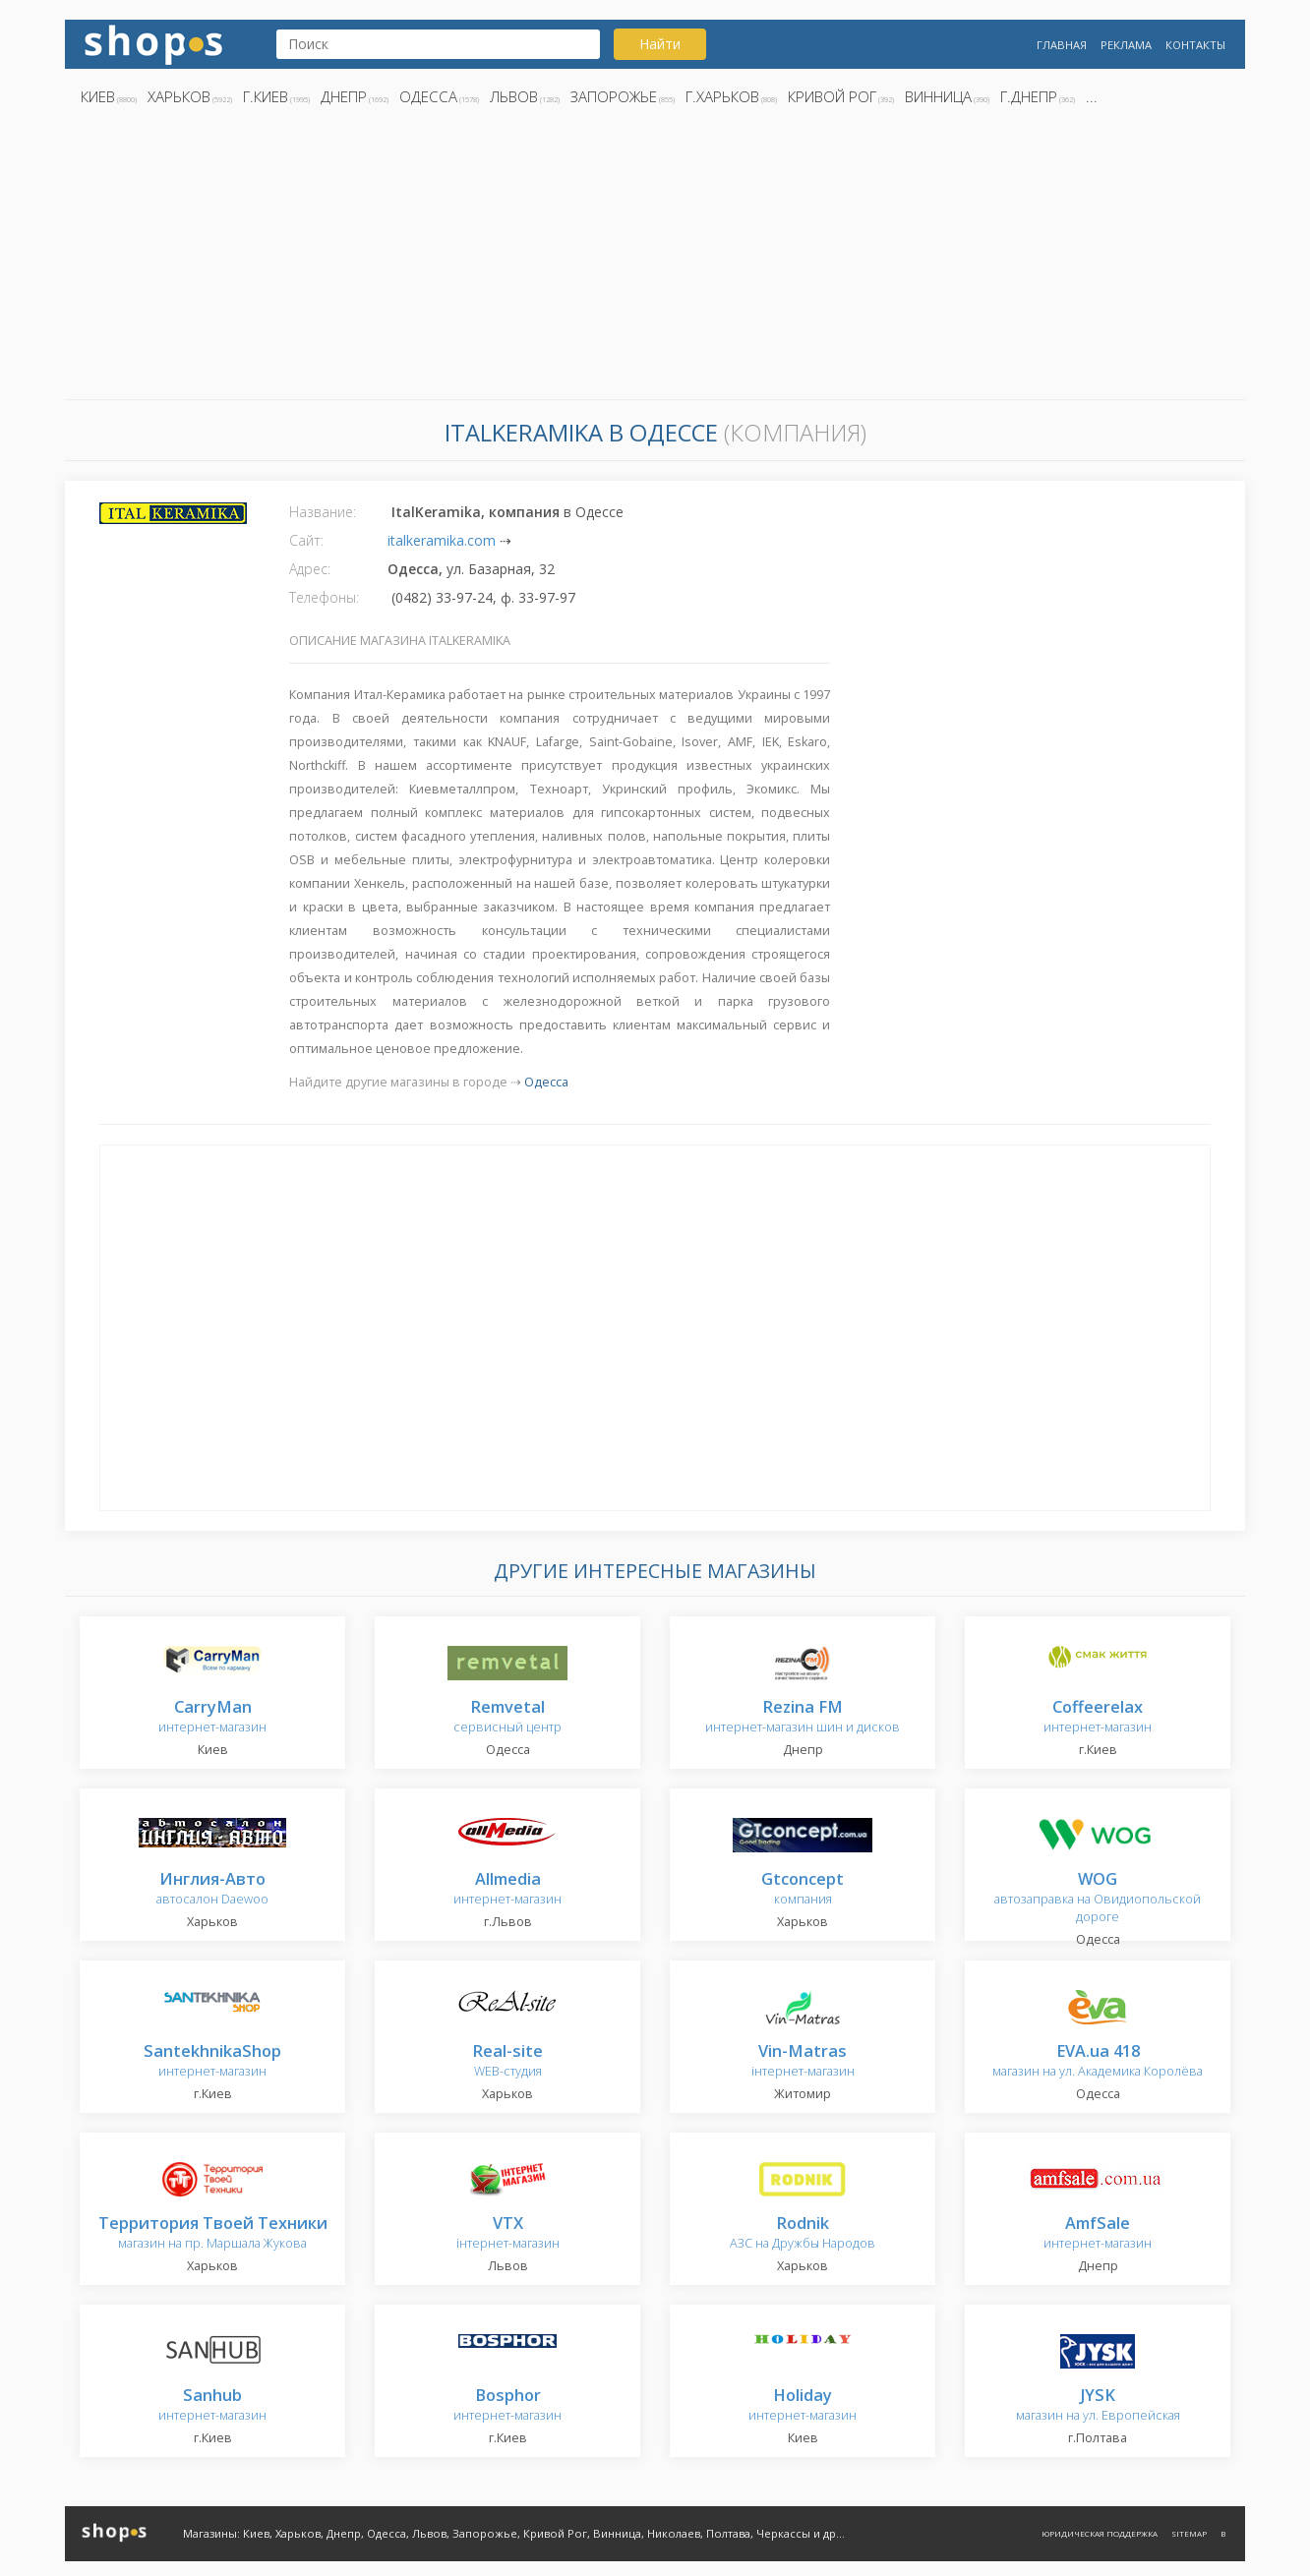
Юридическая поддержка (1100, 2533)
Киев (98, 96)
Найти (660, 43)
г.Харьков (722, 96)
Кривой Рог (832, 96)
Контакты (1195, 44)
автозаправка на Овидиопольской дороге (1097, 1898)
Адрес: (309, 568)
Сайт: (306, 540)
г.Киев (265, 96)
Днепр (344, 96)
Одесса (428, 96)
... (1092, 96)
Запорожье (613, 96)
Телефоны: (324, 597)
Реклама (1126, 44)
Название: (322, 511)
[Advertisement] (655, 258)
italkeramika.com (441, 540)
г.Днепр (1028, 96)
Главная (1062, 44)
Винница (938, 96)
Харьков (179, 96)
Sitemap (1189, 2533)
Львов (514, 96)
